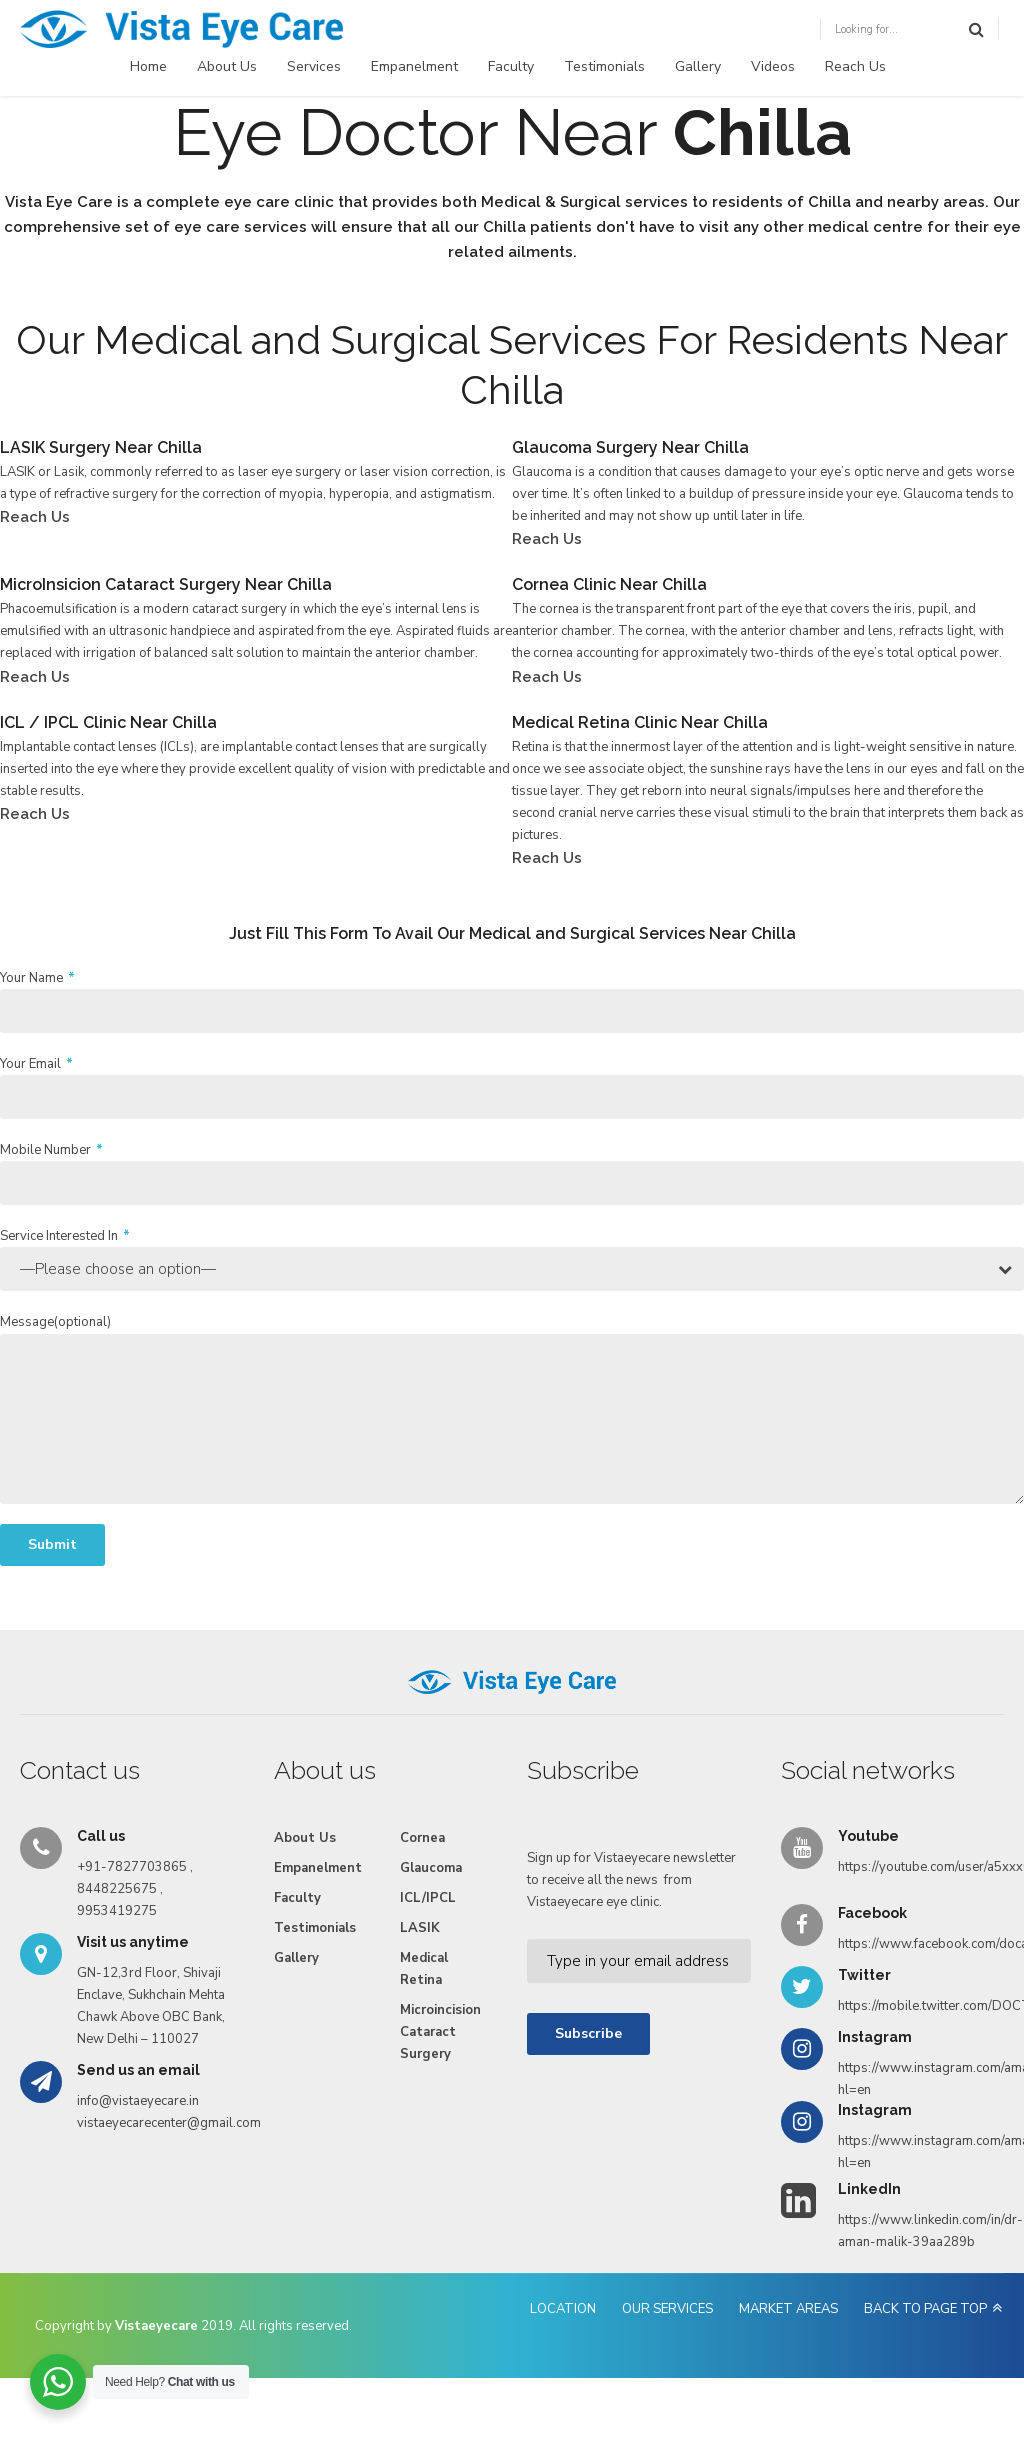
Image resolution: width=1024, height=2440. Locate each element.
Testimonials (604, 66)
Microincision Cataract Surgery (440, 2032)
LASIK (420, 1928)
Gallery (698, 66)
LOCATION (563, 2309)
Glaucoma (431, 1868)
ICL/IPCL (428, 1898)
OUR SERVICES (667, 2309)
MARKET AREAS (788, 2309)
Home (148, 66)
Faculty (511, 66)
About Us (227, 66)
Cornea (422, 1838)
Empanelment (414, 66)
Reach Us (855, 66)
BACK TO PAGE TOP (925, 2309)
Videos (773, 66)
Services (314, 66)
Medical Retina (424, 1969)
